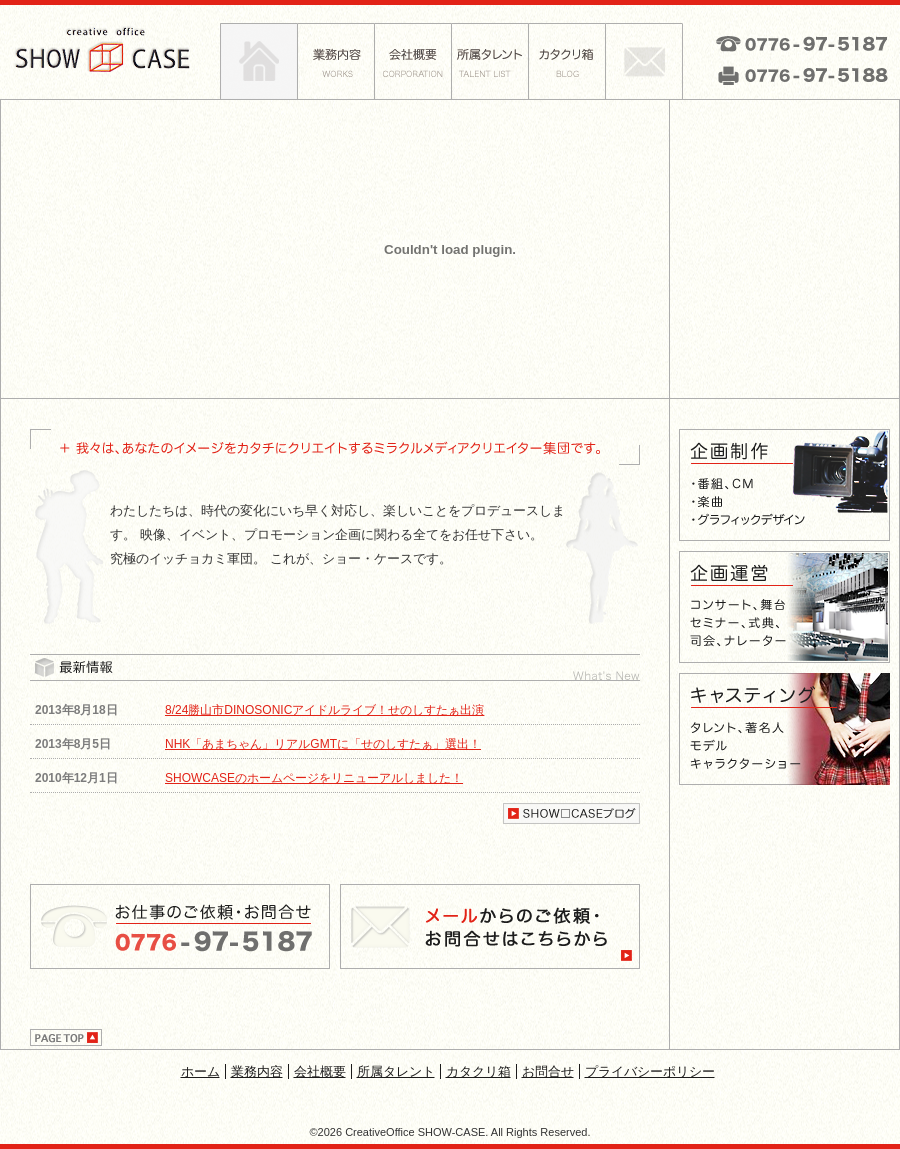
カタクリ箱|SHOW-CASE (566, 61)
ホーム (200, 1071)
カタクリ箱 (478, 1071)
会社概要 (320, 1071)
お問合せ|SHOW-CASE (644, 61)
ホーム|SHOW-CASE (258, 61)
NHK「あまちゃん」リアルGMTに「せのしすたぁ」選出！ (323, 744)
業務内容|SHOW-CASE (335, 61)
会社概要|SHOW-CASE (412, 61)
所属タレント (396, 1071)
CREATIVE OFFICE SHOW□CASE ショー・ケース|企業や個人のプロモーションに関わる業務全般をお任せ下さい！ (110, 50)
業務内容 (257, 1071)
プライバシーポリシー (650, 1071)
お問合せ (548, 1071)
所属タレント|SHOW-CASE (489, 61)
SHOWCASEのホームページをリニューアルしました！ (314, 778)
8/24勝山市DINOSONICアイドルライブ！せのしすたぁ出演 (324, 710)
